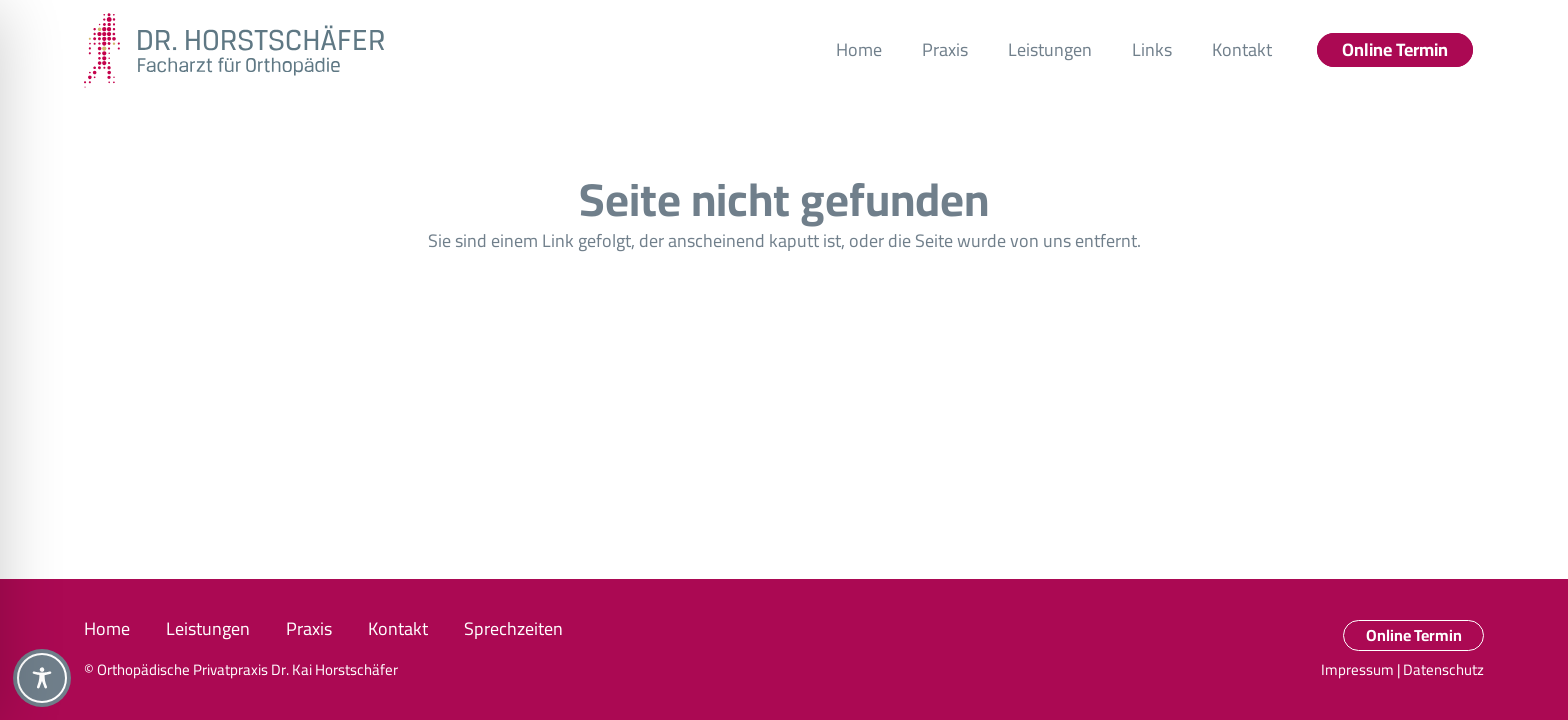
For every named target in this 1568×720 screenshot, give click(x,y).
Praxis (309, 628)
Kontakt (398, 628)
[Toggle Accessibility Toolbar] (42, 678)
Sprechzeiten (513, 628)
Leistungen (208, 628)
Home (107, 628)
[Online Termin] (1395, 50)
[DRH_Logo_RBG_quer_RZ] (234, 50)
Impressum (1357, 669)
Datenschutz (1443, 669)
